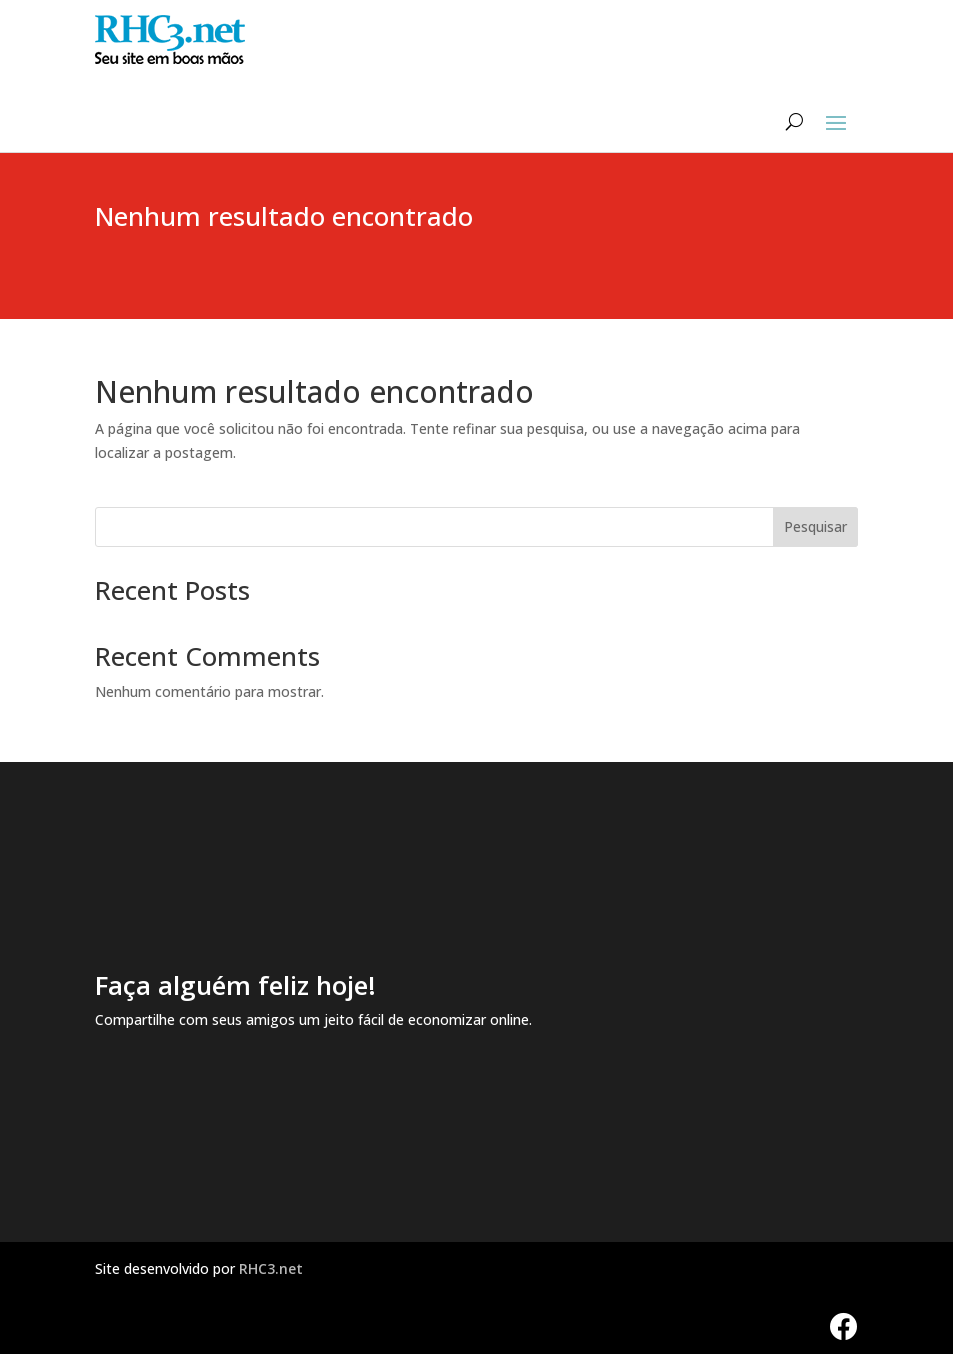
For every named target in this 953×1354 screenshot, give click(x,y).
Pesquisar (815, 526)
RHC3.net (271, 1268)
